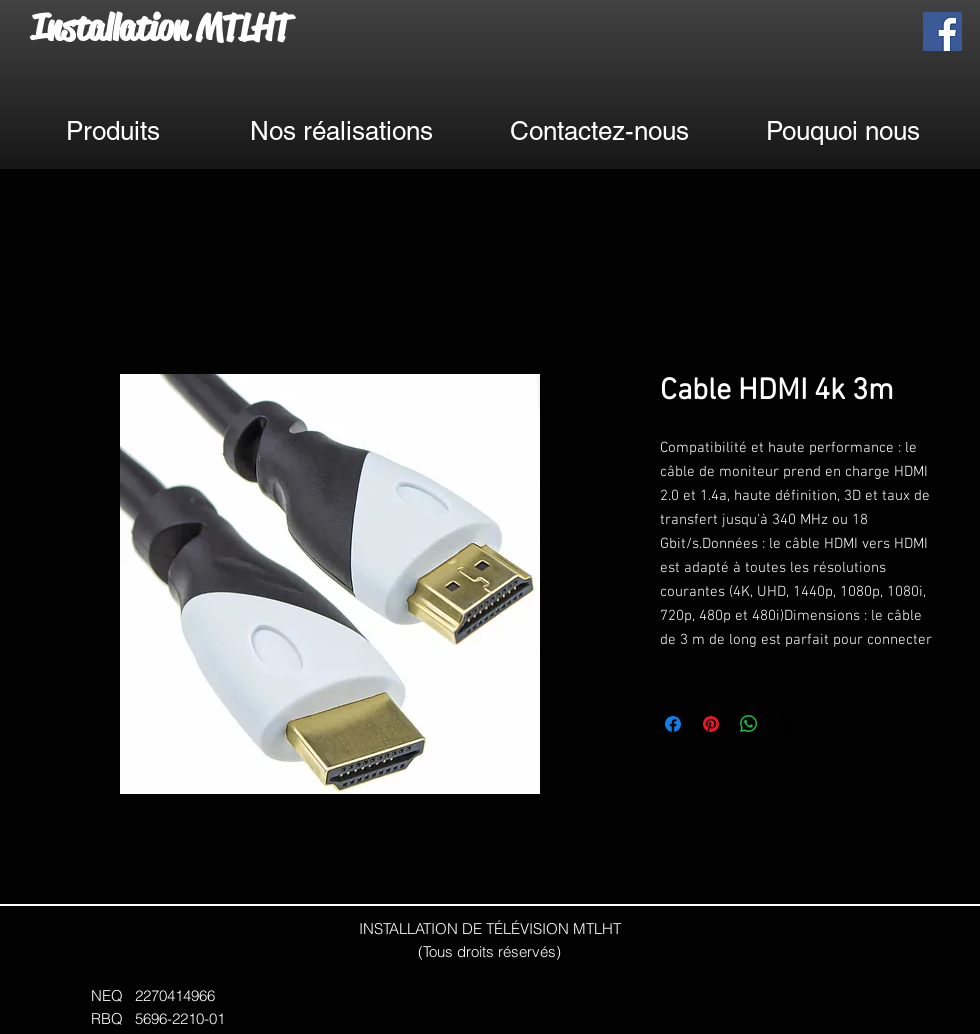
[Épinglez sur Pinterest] (711, 724)
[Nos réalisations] (341, 131)
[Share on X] (787, 724)
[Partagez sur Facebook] (673, 724)
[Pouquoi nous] (843, 131)
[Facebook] (942, 31)
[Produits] (112, 131)
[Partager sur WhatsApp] (749, 724)
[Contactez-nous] (599, 131)
